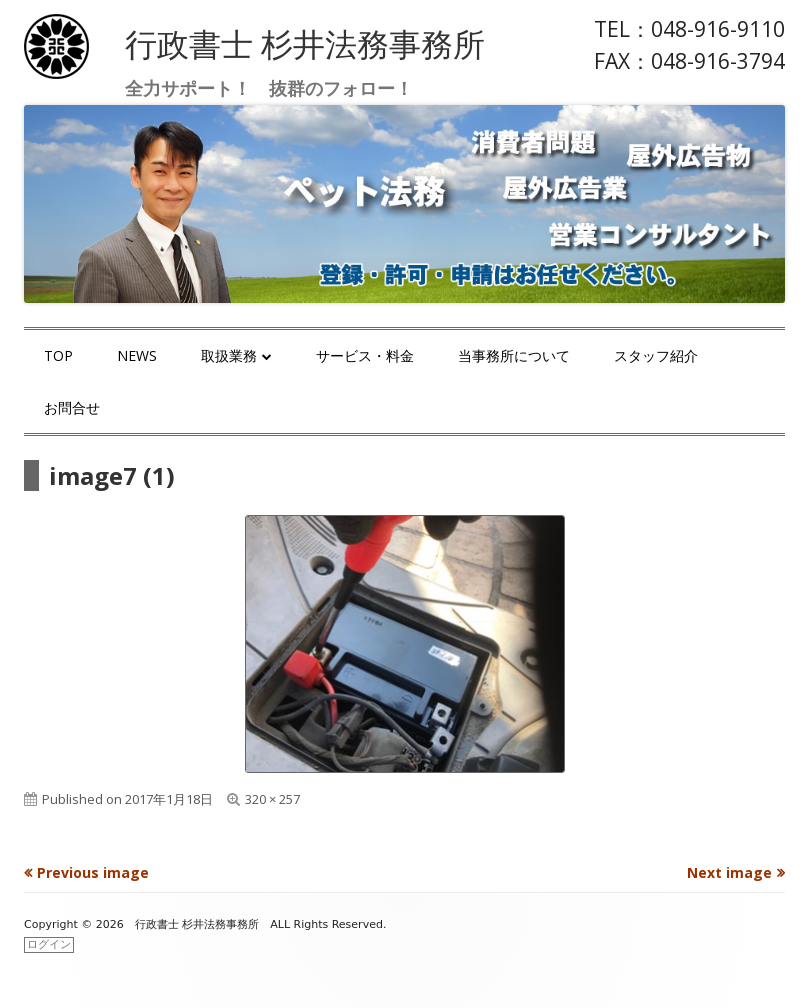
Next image (729, 872)
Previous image (93, 872)
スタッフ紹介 (656, 355)
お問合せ (72, 407)
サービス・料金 (365, 355)
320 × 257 (272, 799)
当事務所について (514, 355)
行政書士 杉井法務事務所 (305, 43)
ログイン (49, 944)
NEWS (137, 355)
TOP (58, 355)
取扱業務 (229, 355)
